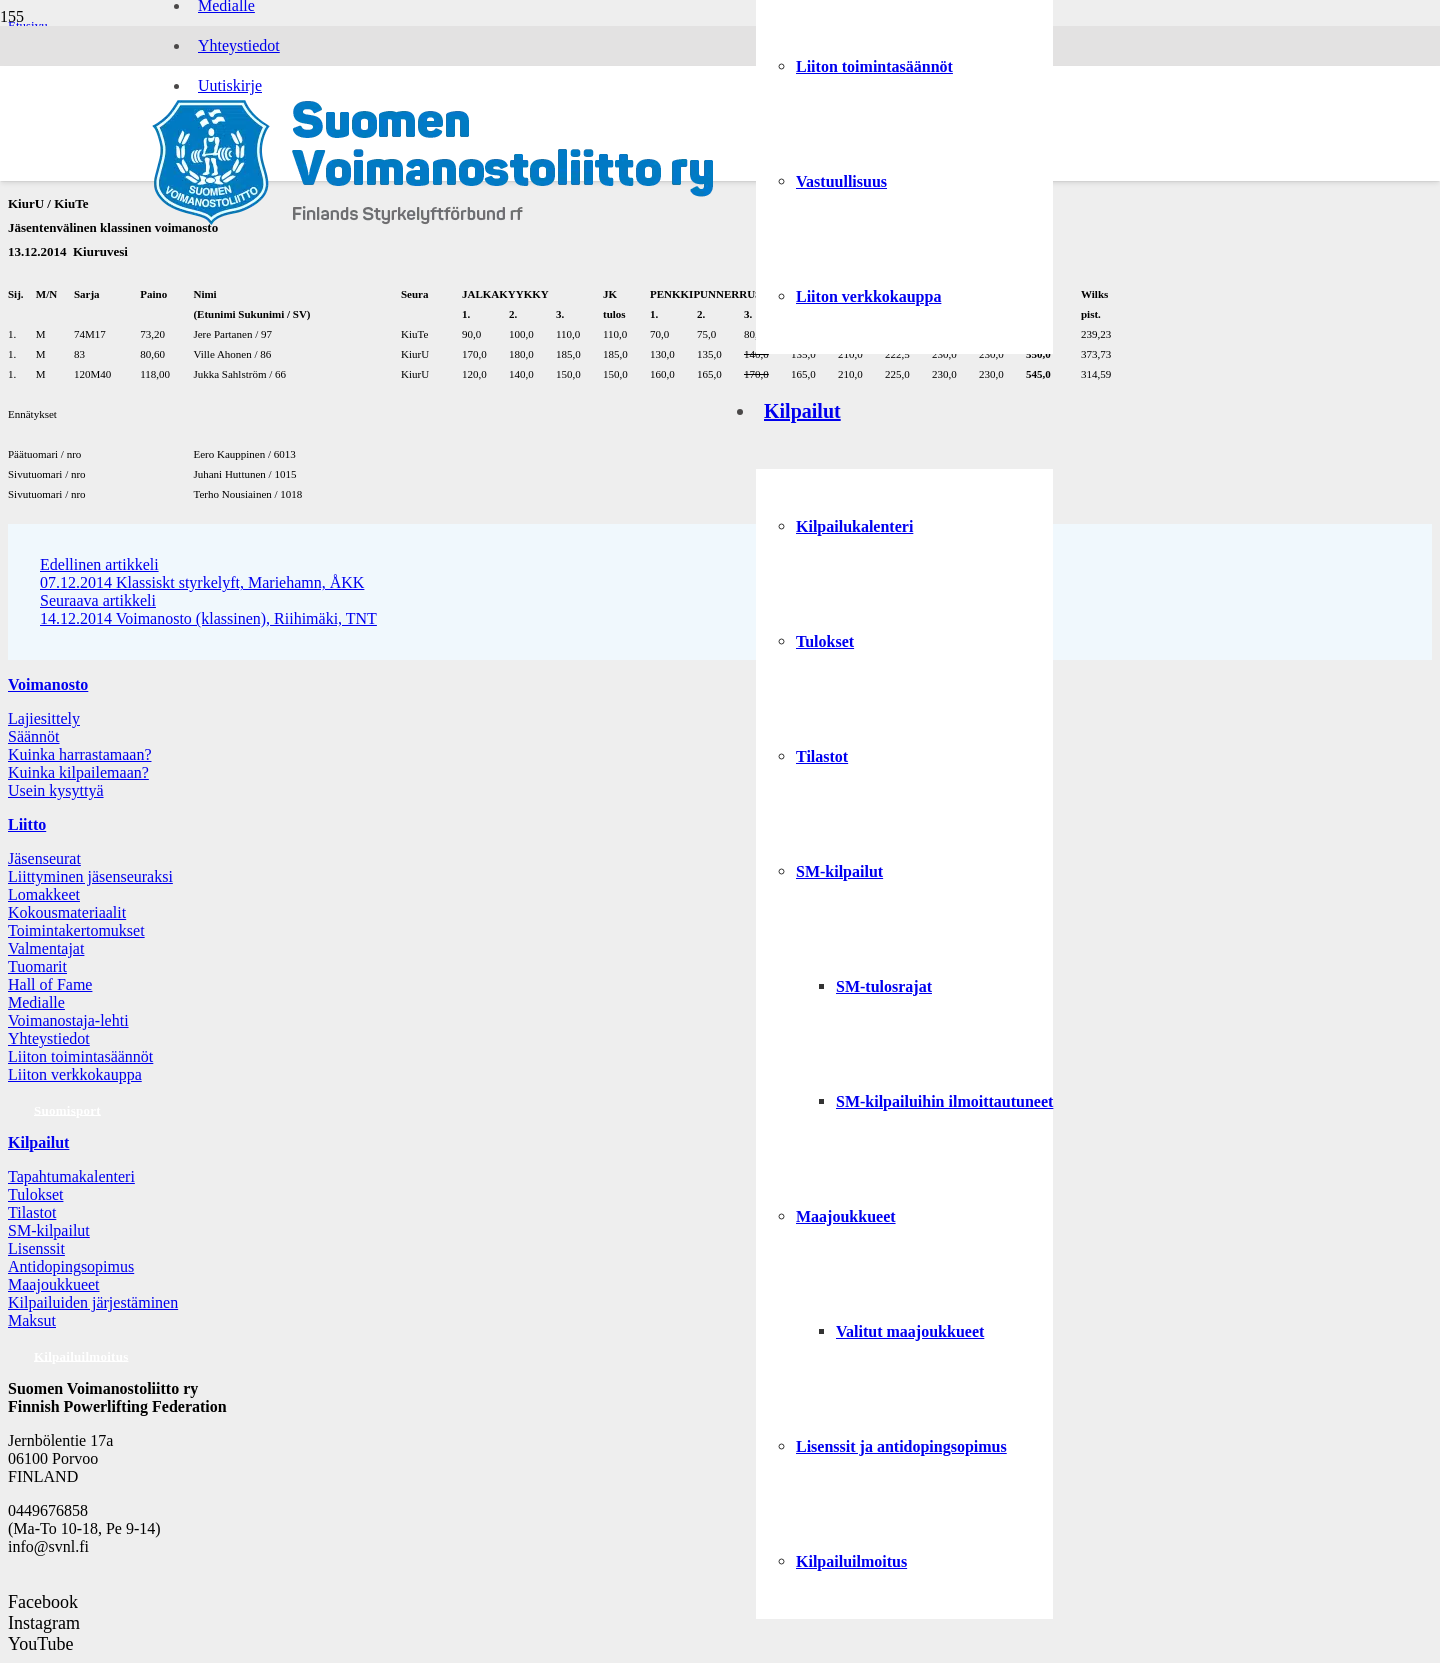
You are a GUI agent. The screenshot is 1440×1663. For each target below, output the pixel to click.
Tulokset (35, 1194)
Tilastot (32, 1212)
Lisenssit (36, 1248)
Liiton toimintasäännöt (80, 1056)
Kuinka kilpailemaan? (78, 772)
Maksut (32, 1320)
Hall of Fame (50, 984)
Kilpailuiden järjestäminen (93, 1302)
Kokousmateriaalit (67, 912)
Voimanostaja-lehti (68, 1020)
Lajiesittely (44, 718)
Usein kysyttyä (56, 790)
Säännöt (34, 736)
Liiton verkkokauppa (75, 1074)
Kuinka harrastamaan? (79, 754)
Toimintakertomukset (76, 930)
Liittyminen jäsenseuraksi (90, 876)
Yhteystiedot (49, 1038)
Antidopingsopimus (71, 1266)
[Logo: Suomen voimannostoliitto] (433, 223)
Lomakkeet (44, 894)
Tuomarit (37, 966)
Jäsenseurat (44, 858)
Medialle (36, 1002)
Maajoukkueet (54, 1284)
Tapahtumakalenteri (71, 1176)
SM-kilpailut (49, 1230)
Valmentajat (46, 948)
